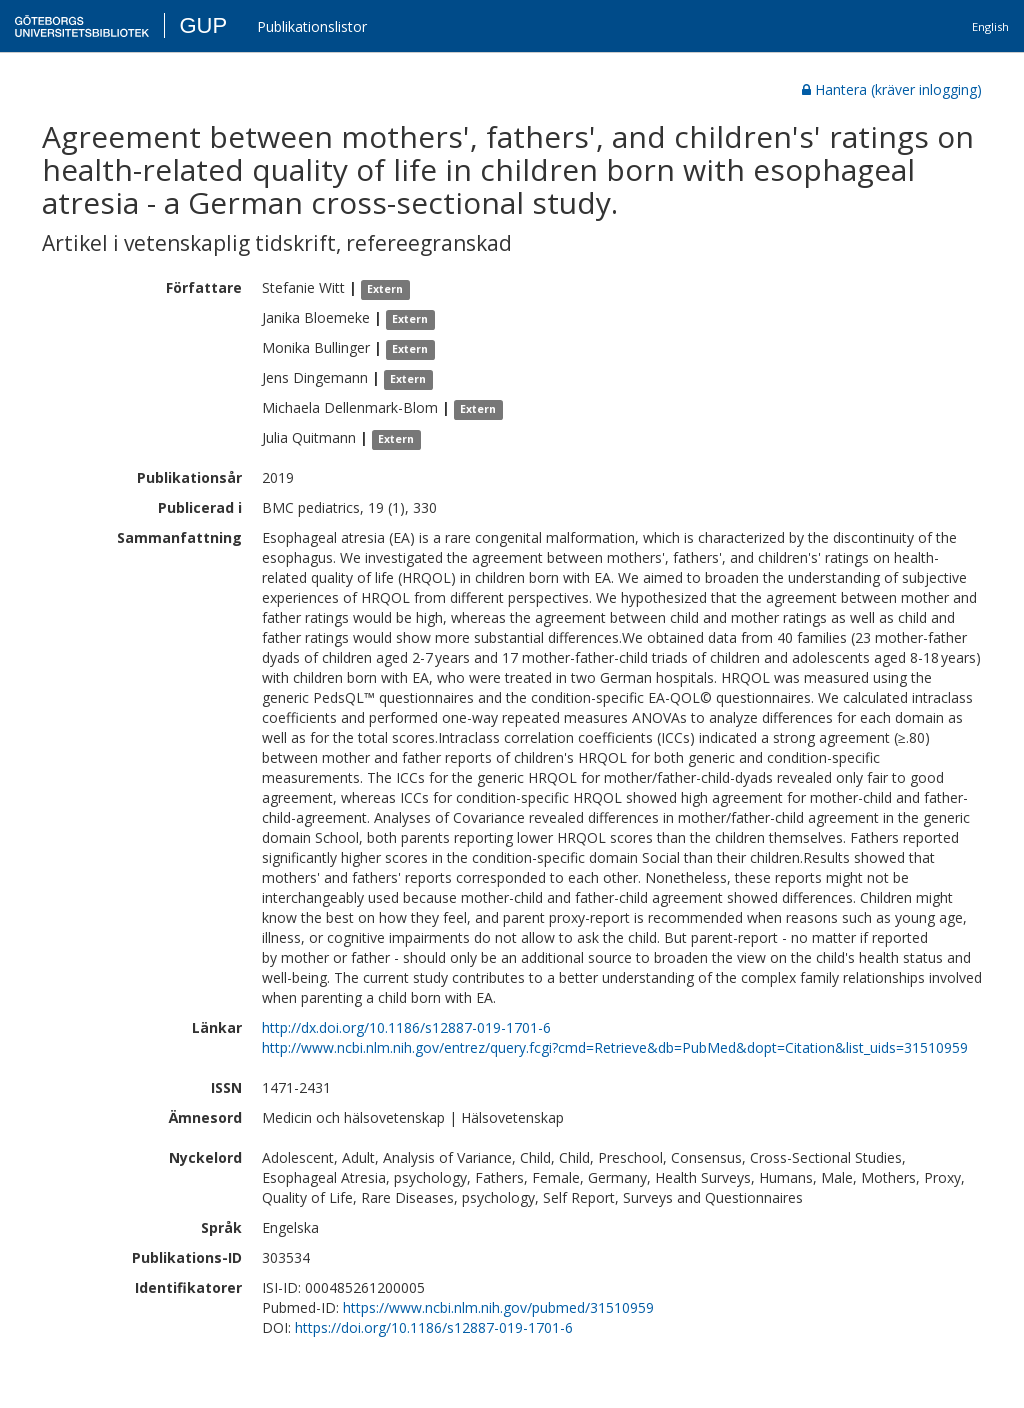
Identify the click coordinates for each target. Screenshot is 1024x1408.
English (990, 26)
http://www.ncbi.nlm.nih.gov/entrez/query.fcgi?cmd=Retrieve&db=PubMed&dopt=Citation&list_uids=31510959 (615, 1047)
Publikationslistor (312, 26)
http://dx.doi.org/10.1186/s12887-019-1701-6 (406, 1027)
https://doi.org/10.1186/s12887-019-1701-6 (434, 1327)
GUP (203, 25)
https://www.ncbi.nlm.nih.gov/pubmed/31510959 (498, 1307)
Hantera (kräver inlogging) (892, 89)
